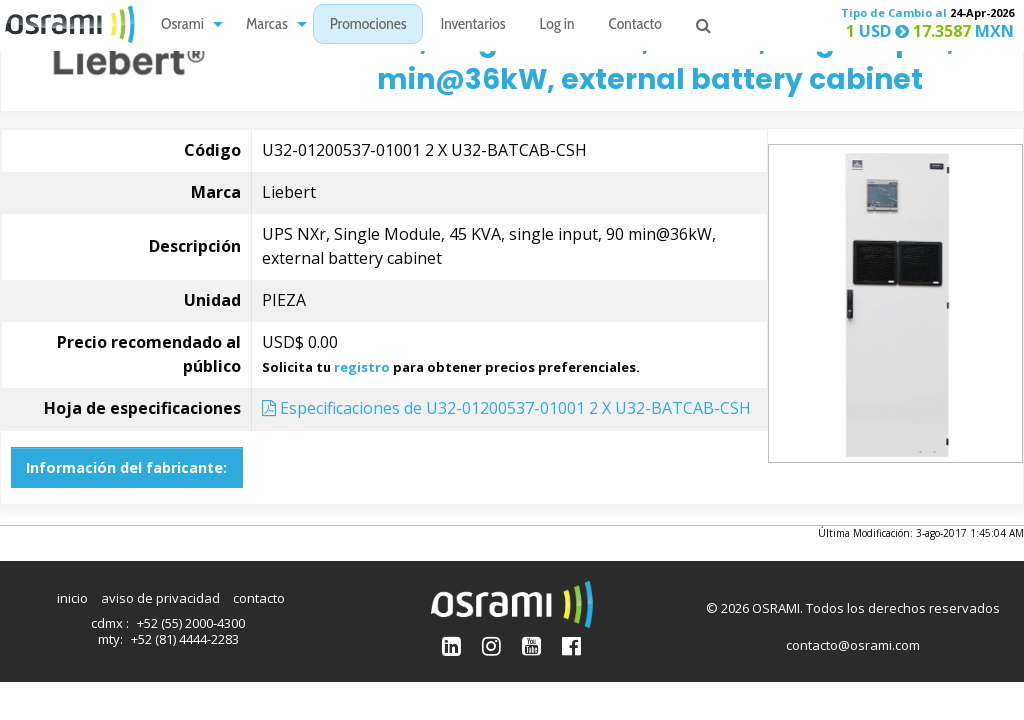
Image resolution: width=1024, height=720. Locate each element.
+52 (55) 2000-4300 (191, 623)
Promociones (368, 25)
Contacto (635, 25)
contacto (259, 598)
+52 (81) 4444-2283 (185, 639)
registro (362, 367)
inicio (72, 598)
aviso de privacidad (160, 598)
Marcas (267, 25)
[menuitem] (186, 24)
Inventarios (472, 25)
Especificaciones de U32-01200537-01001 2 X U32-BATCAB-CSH (506, 408)
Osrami (182, 25)
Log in (557, 25)
